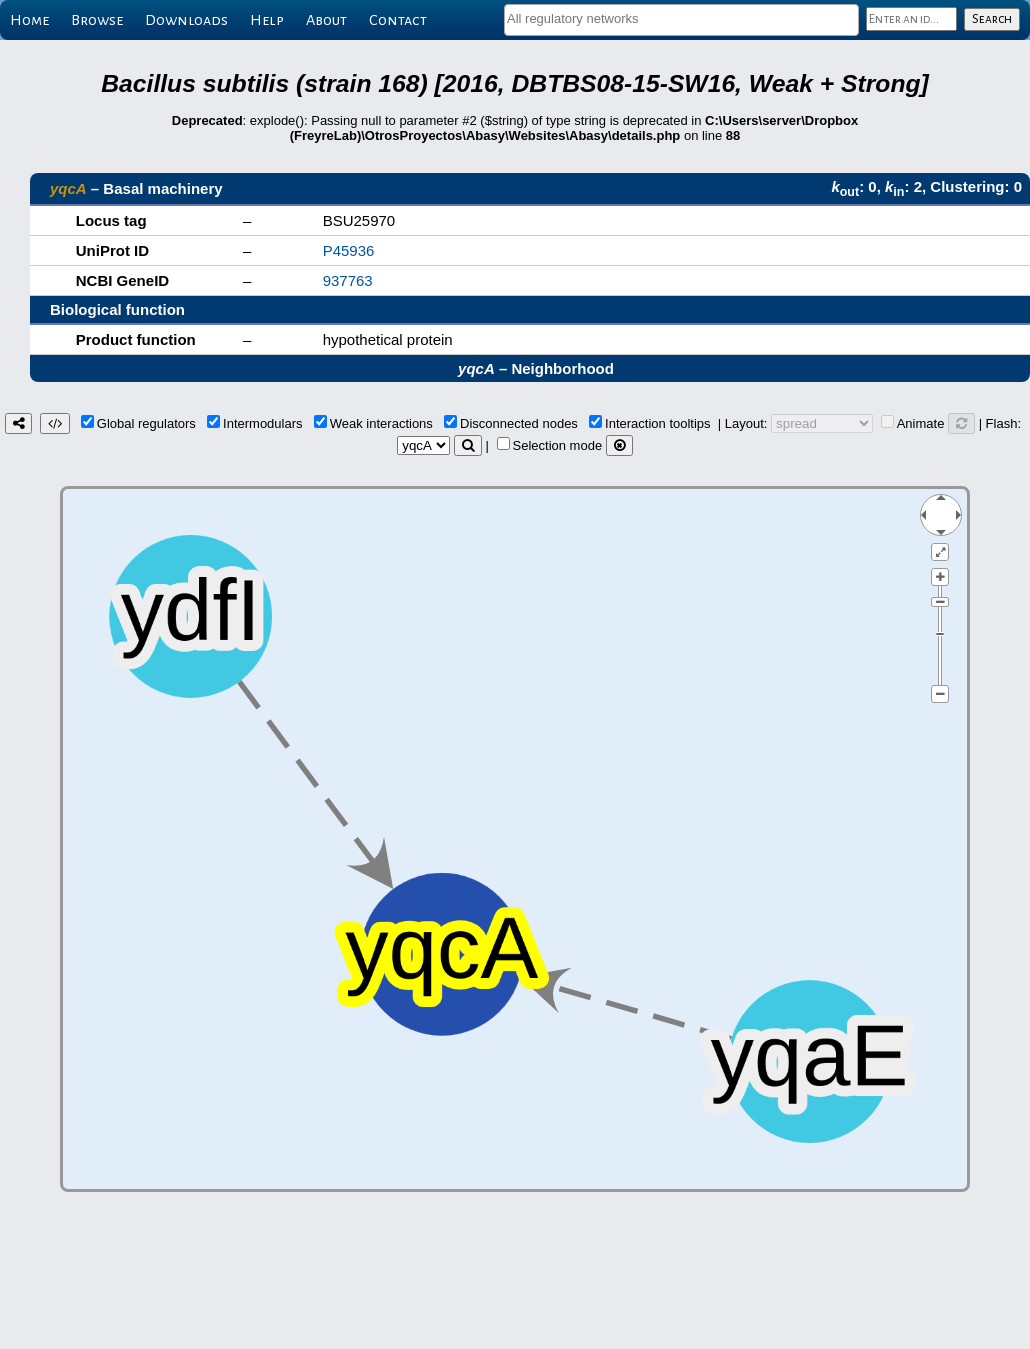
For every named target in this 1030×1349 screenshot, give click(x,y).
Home (29, 20)
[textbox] (681, 18)
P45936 (349, 250)
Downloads (186, 20)
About (326, 20)
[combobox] (681, 20)
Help (267, 20)
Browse (97, 20)
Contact (398, 20)
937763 (348, 280)
